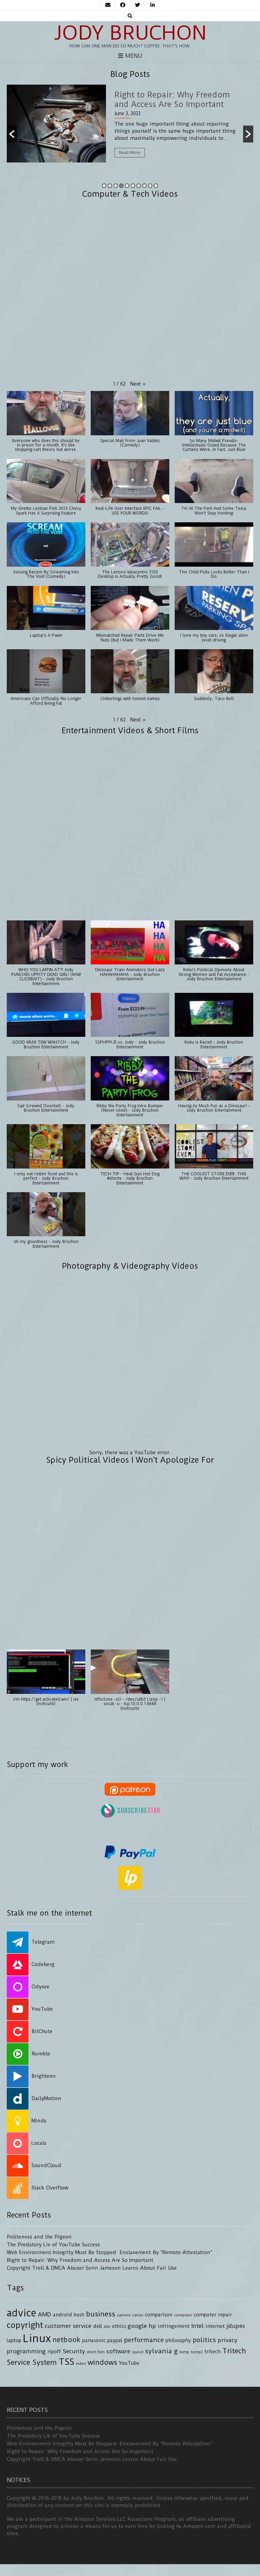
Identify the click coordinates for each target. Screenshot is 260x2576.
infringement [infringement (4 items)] (174, 2326)
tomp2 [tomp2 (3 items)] (197, 2352)
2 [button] (110, 185)
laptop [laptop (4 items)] (14, 2340)
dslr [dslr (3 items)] (107, 2326)
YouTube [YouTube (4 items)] (129, 2363)
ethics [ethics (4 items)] (119, 2326)
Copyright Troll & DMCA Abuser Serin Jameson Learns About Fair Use (92, 2268)
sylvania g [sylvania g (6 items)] (161, 2351)
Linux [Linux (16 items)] (37, 2338)
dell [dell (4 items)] (97, 2326)
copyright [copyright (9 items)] (25, 2325)
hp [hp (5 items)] (152, 2325)
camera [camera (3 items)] (123, 2315)
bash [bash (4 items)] (79, 2315)
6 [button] (133, 185)
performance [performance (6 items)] (144, 2340)
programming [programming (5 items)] (26, 2351)
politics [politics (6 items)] (204, 2340)
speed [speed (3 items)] (137, 2352)
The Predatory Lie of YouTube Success (53, 2245)
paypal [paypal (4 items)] (114, 2340)
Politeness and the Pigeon (39, 2237)
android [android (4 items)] (62, 2315)
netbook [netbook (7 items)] (66, 2340)
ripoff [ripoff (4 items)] (54, 2352)
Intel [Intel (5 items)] (197, 2325)
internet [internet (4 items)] (215, 2326)
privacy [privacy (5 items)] (227, 2340)
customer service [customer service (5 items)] (68, 2325)
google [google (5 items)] (137, 2325)
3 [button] (115, 185)
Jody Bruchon (130, 32)
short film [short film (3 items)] (96, 2352)
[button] (12, 134)
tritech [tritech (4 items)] (212, 2352)
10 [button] (156, 185)
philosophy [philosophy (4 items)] (178, 2340)
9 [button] (150, 185)
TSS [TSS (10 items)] (66, 2362)
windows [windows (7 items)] (102, 2362)
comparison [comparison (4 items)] (158, 2315)
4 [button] (121, 185)
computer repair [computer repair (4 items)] (213, 2315)
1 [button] (104, 185)
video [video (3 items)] (81, 2363)
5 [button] (127, 185)
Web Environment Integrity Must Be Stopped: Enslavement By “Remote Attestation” (109, 2252)
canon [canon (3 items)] (137, 2315)
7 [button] (138, 185)
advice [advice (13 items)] (21, 2313)
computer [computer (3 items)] (183, 2315)
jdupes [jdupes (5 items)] (235, 2325)
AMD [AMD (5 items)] (44, 2314)
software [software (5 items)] (118, 2351)
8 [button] (144, 185)
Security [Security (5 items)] (74, 2351)
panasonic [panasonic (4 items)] (94, 2340)
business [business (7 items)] (100, 2314)
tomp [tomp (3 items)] (184, 2352)
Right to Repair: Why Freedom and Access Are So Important (80, 2260)
